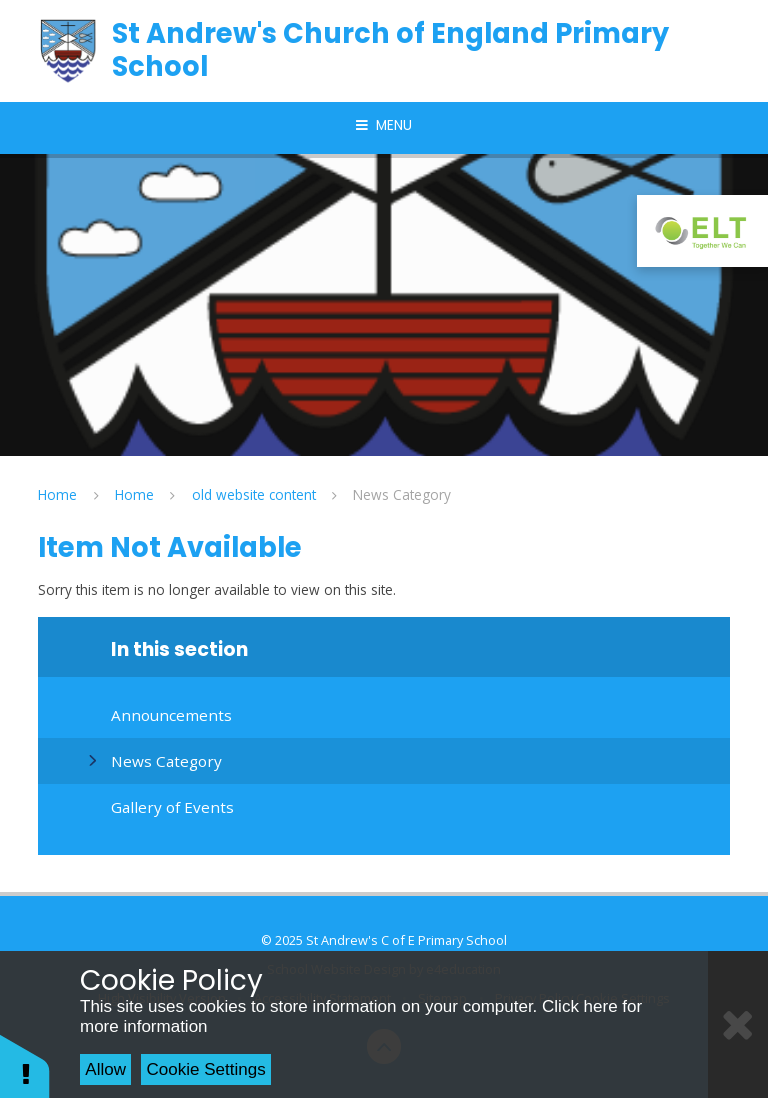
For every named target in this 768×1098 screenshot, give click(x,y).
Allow (105, 1069)
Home (57, 494)
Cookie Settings (206, 1069)
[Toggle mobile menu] (384, 126)
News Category (402, 494)
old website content (254, 494)
